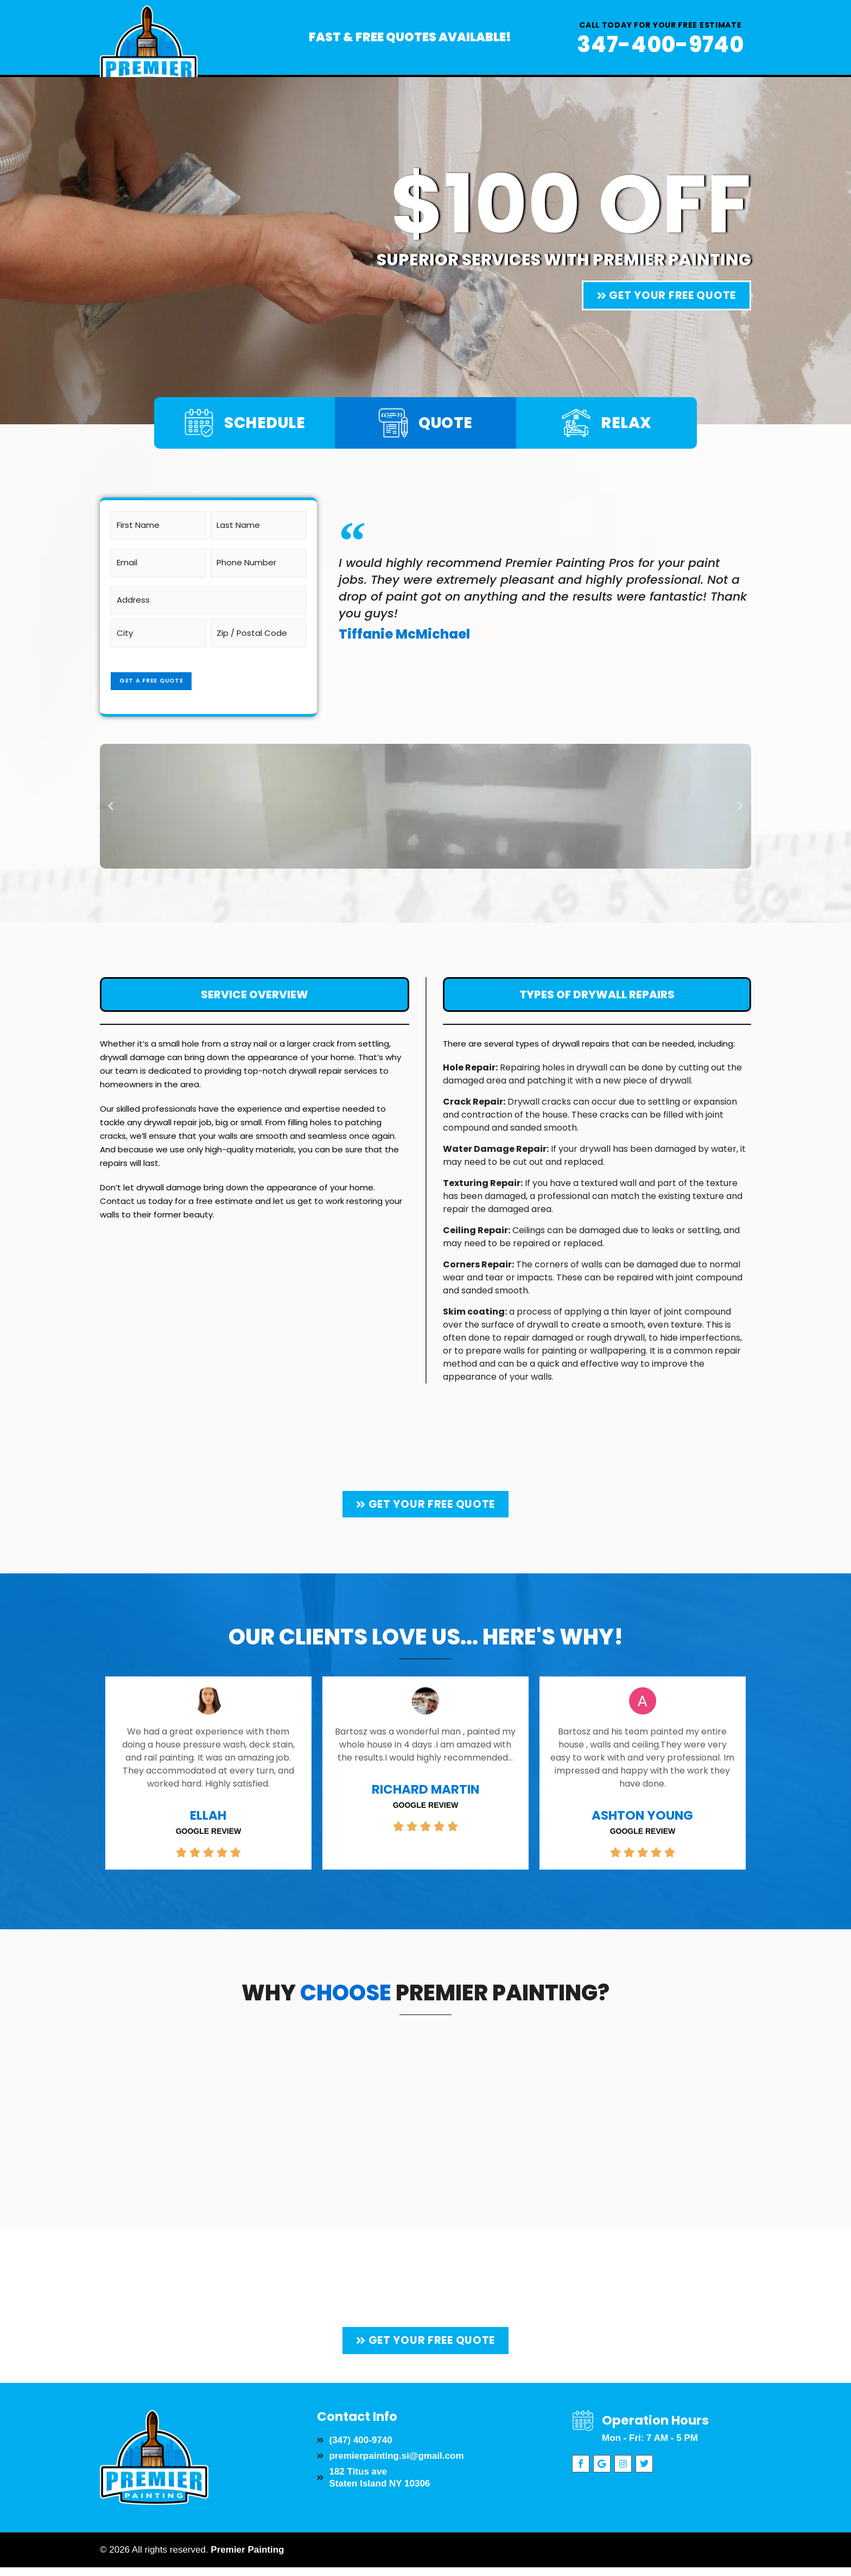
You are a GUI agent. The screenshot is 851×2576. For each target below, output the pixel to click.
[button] (110, 797)
